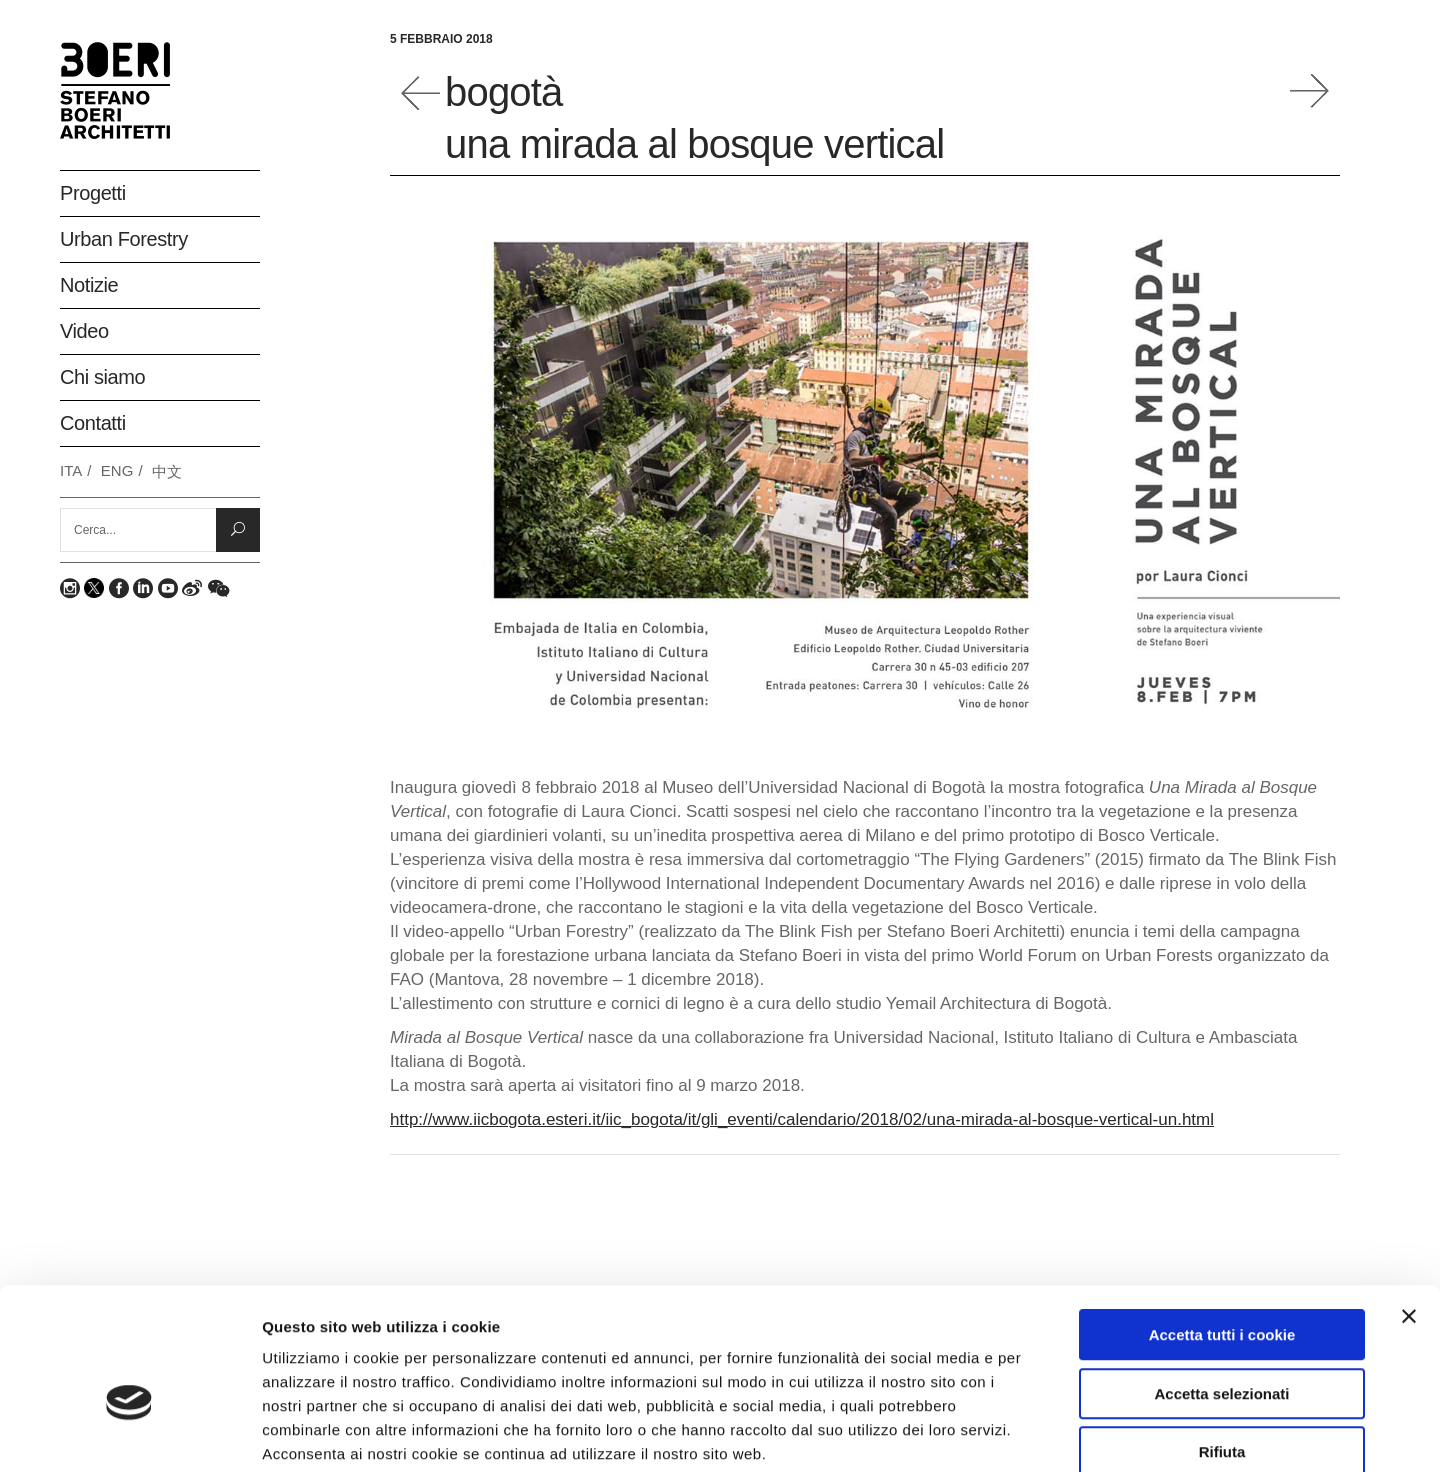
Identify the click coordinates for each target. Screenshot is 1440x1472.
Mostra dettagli (1062, 1432)
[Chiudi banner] (1409, 1209)
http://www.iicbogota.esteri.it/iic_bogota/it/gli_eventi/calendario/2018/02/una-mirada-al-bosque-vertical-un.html (802, 1119)
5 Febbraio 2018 (441, 39)
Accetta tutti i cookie (1222, 1227)
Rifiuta (1222, 1344)
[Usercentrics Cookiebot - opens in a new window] (129, 1433)
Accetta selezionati (1221, 1286)
